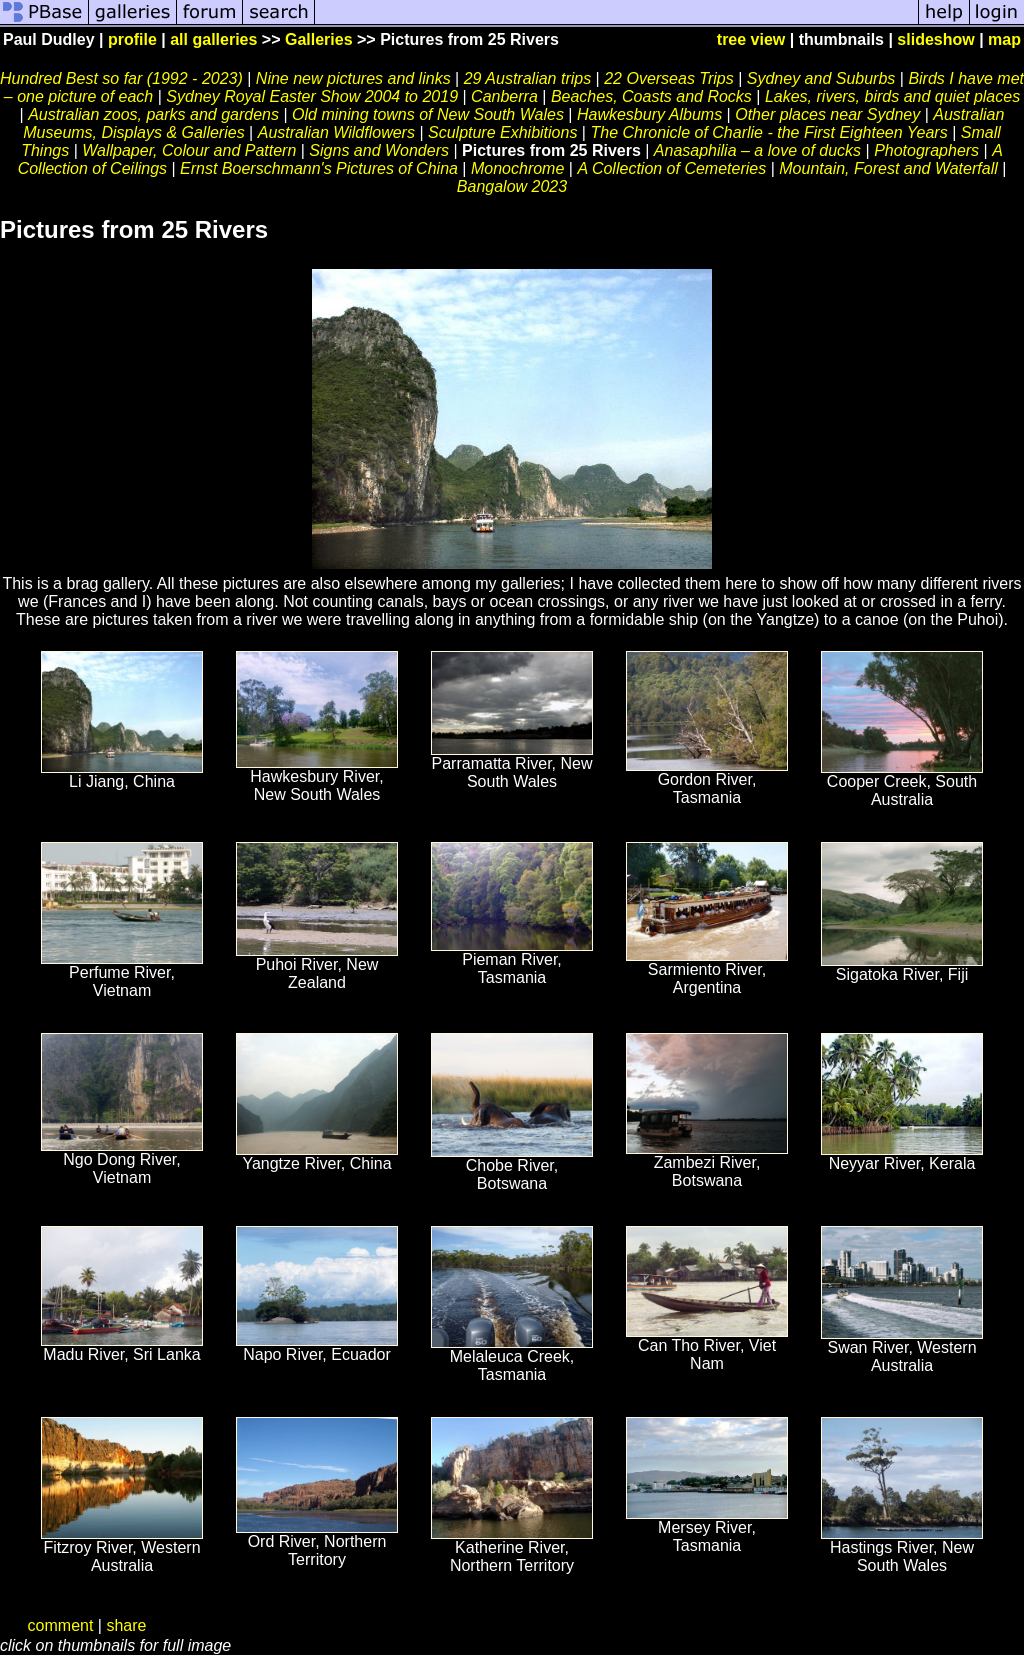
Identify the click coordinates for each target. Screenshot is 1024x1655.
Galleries (319, 39)
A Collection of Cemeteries (671, 168)
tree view (751, 39)
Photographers (926, 150)
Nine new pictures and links (355, 78)
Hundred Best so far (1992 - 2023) (121, 78)
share (126, 1625)
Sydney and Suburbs (821, 78)
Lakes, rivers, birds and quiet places (892, 96)
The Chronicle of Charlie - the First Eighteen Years (768, 132)
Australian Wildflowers (336, 132)
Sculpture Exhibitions (502, 132)
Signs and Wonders (379, 150)
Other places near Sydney (827, 114)
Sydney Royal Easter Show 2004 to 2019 (312, 96)
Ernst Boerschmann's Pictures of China (319, 168)
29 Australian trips (527, 78)
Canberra (506, 96)
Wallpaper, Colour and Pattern (189, 150)
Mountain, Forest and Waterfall (888, 168)
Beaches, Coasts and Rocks (651, 96)
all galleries (213, 39)
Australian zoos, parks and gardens (153, 114)
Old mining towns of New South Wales (428, 114)
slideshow (935, 39)
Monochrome (517, 168)
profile (132, 39)
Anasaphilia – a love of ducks (757, 150)
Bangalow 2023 (512, 186)
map (1004, 39)
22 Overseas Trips (669, 78)
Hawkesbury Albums (649, 114)
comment (61, 1625)
